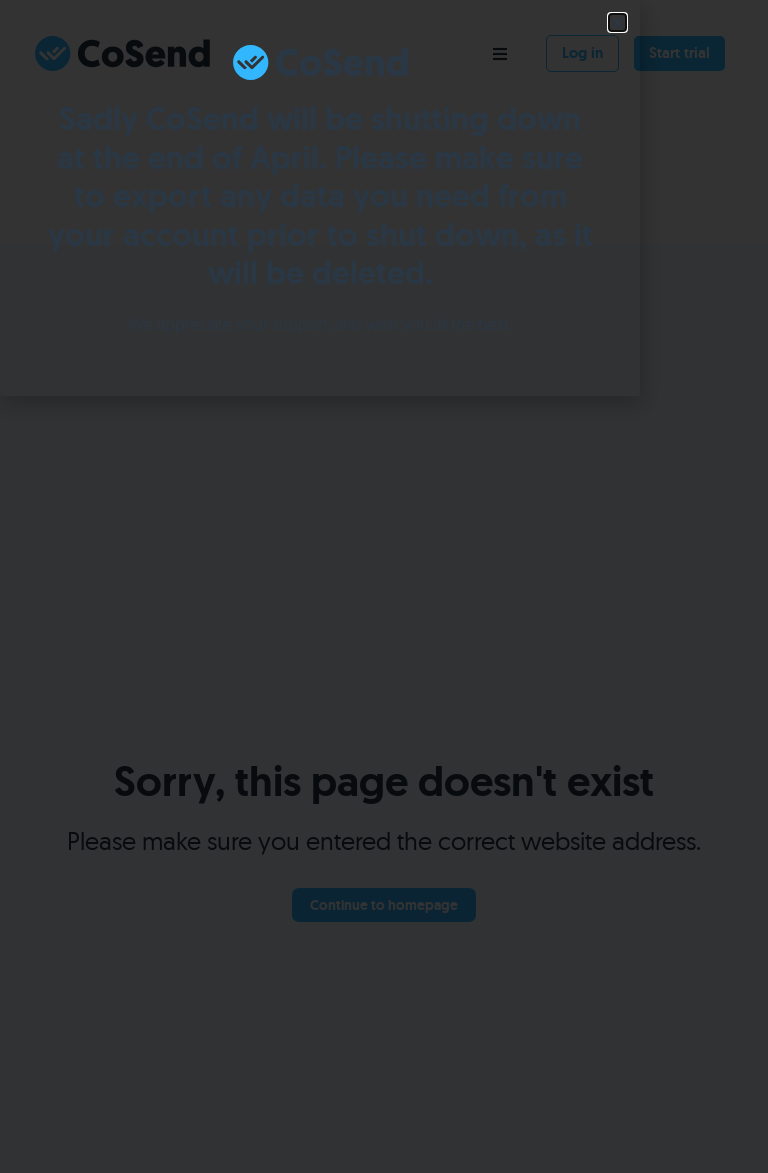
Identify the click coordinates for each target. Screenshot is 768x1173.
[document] (384, 586)
